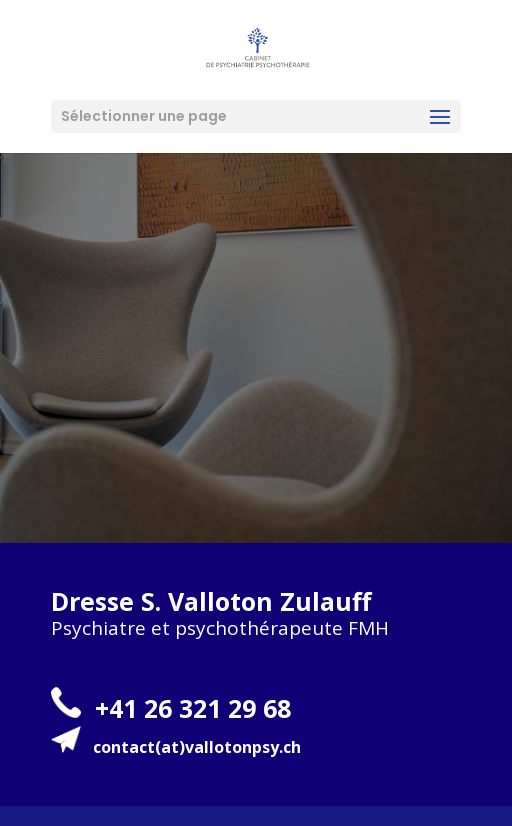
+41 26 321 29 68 (193, 708)
